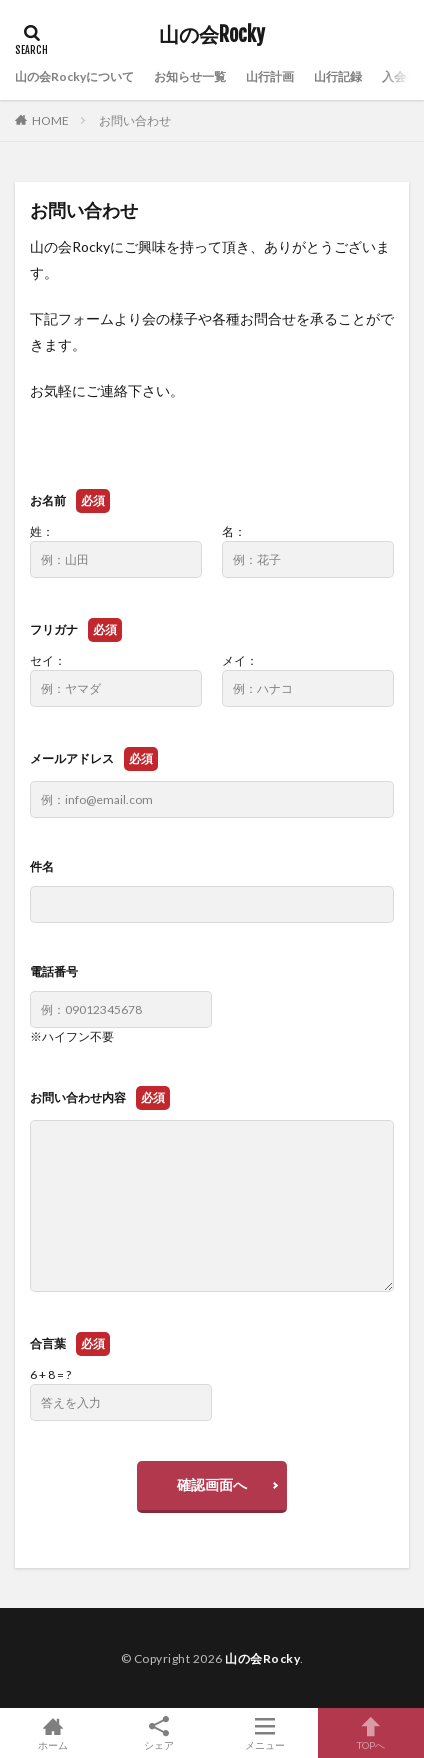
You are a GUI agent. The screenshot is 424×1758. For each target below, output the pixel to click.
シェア (159, 1733)
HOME (50, 120)
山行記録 (338, 76)
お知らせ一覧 (190, 76)
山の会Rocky (212, 35)
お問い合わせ (135, 120)
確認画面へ (212, 1484)
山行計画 (270, 76)
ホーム (53, 1733)
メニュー (265, 1733)
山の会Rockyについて (74, 76)
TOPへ (371, 1733)
